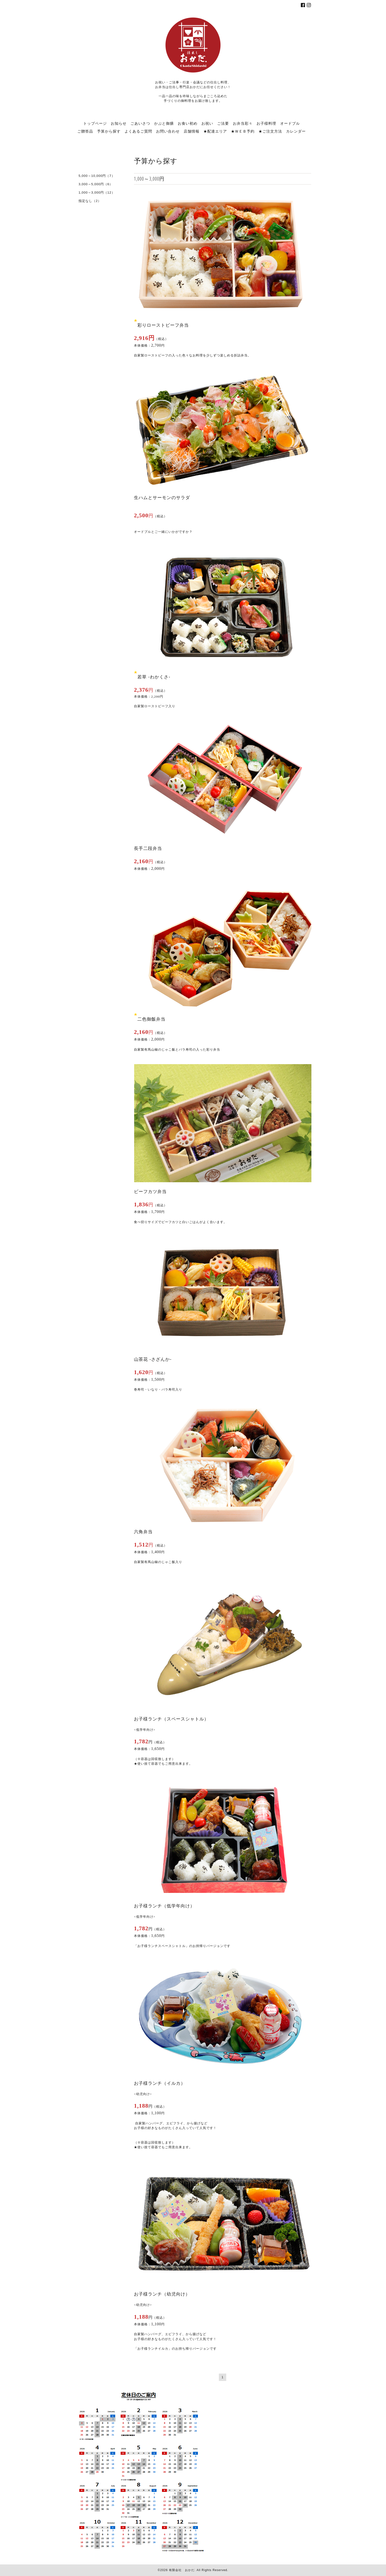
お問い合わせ (168, 131)
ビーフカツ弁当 (150, 1191)
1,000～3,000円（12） (97, 192)
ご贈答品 (85, 131)
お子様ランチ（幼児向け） (162, 2294)
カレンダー (296, 131)
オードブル (290, 123)
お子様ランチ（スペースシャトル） (171, 1719)
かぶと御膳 (164, 123)
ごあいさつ (140, 123)
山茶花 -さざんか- (153, 1359)
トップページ (95, 123)
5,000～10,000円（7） (97, 176)
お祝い (207, 123)
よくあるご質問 (138, 131)
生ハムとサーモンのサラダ (162, 497)
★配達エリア (215, 131)
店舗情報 (191, 131)
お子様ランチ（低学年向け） (164, 1905)
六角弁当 (143, 1531)
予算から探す (109, 131)
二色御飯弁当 (151, 1019)
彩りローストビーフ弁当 (163, 325)
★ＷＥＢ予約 (243, 131)
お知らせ (119, 123)
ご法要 (223, 123)
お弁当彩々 (243, 123)
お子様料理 (266, 123)
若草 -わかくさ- (153, 677)
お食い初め (187, 123)
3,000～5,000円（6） (96, 184)
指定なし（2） (90, 201)
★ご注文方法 (270, 131)
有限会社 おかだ (181, 2570)
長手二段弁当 (148, 848)
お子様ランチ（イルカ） (159, 2083)
